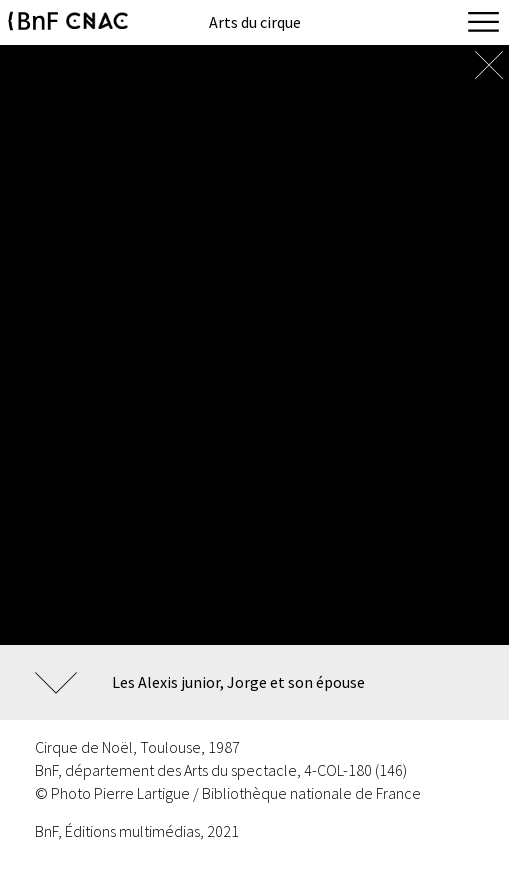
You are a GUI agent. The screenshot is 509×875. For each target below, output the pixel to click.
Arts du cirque (255, 22)
